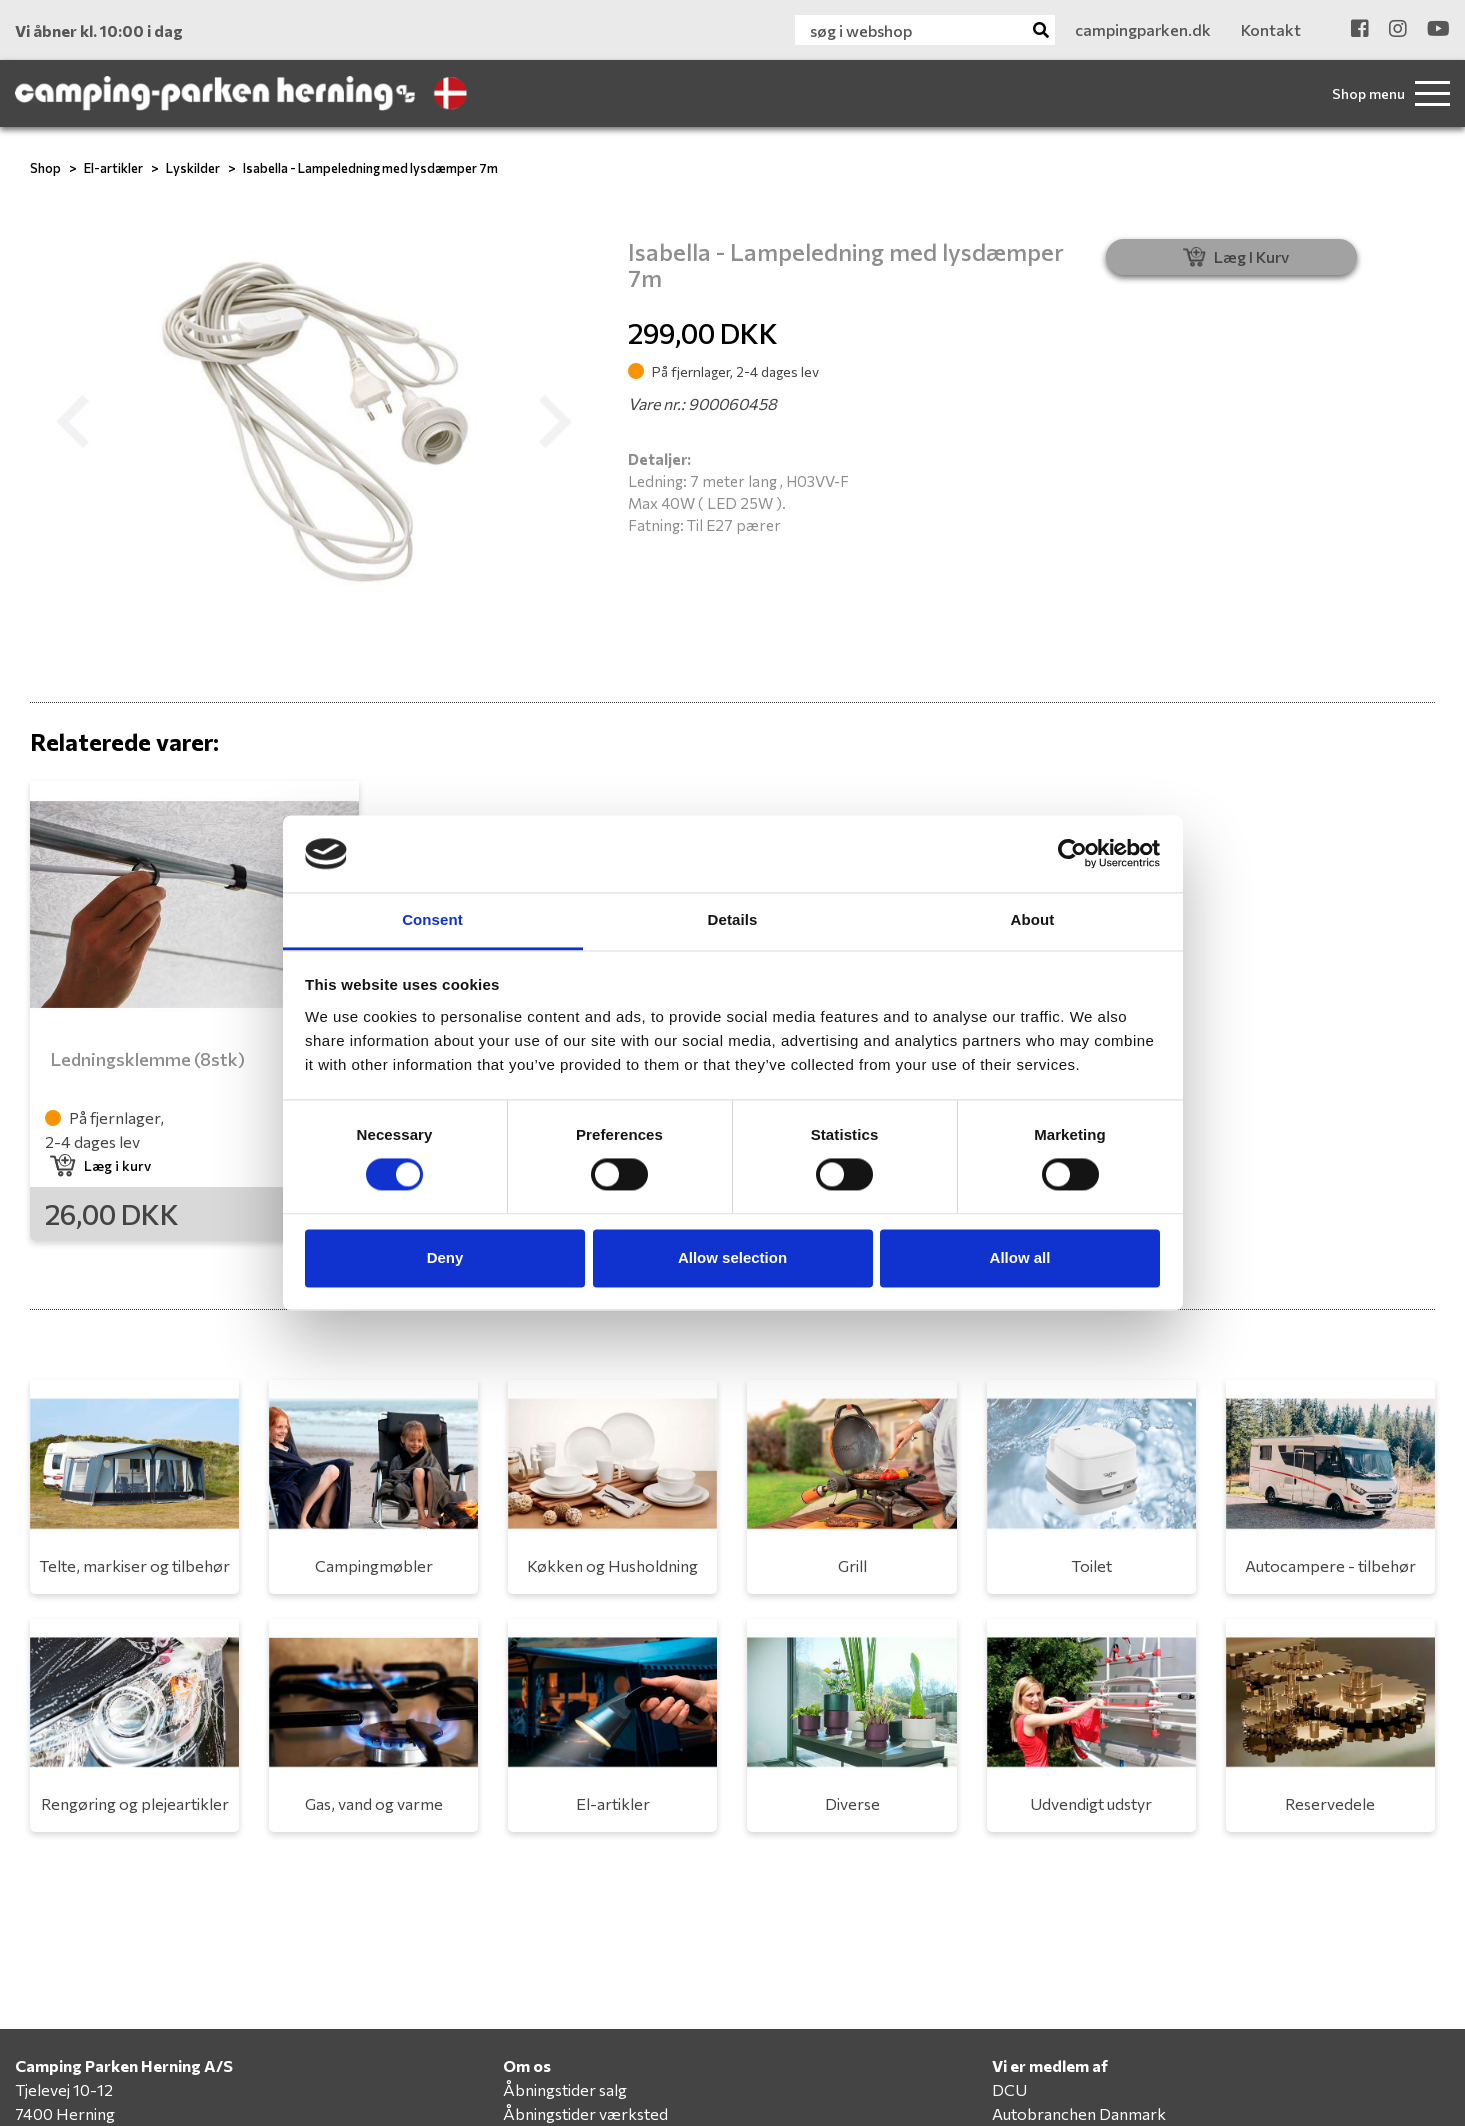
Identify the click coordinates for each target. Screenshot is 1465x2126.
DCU (1009, 2089)
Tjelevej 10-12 (64, 2089)
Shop (45, 168)
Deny (445, 1257)
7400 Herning (65, 2113)
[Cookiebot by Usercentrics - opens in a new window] (1072, 854)
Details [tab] (733, 919)
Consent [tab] (432, 919)
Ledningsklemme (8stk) (147, 1059)
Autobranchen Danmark (1079, 2113)
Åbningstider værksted (585, 2113)
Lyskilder (193, 168)
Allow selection (732, 1257)
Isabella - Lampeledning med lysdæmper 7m (370, 168)
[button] (72, 422)
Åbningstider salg (565, 2089)
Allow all (1020, 1257)
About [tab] (1033, 919)
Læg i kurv (100, 1165)
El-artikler (113, 168)
